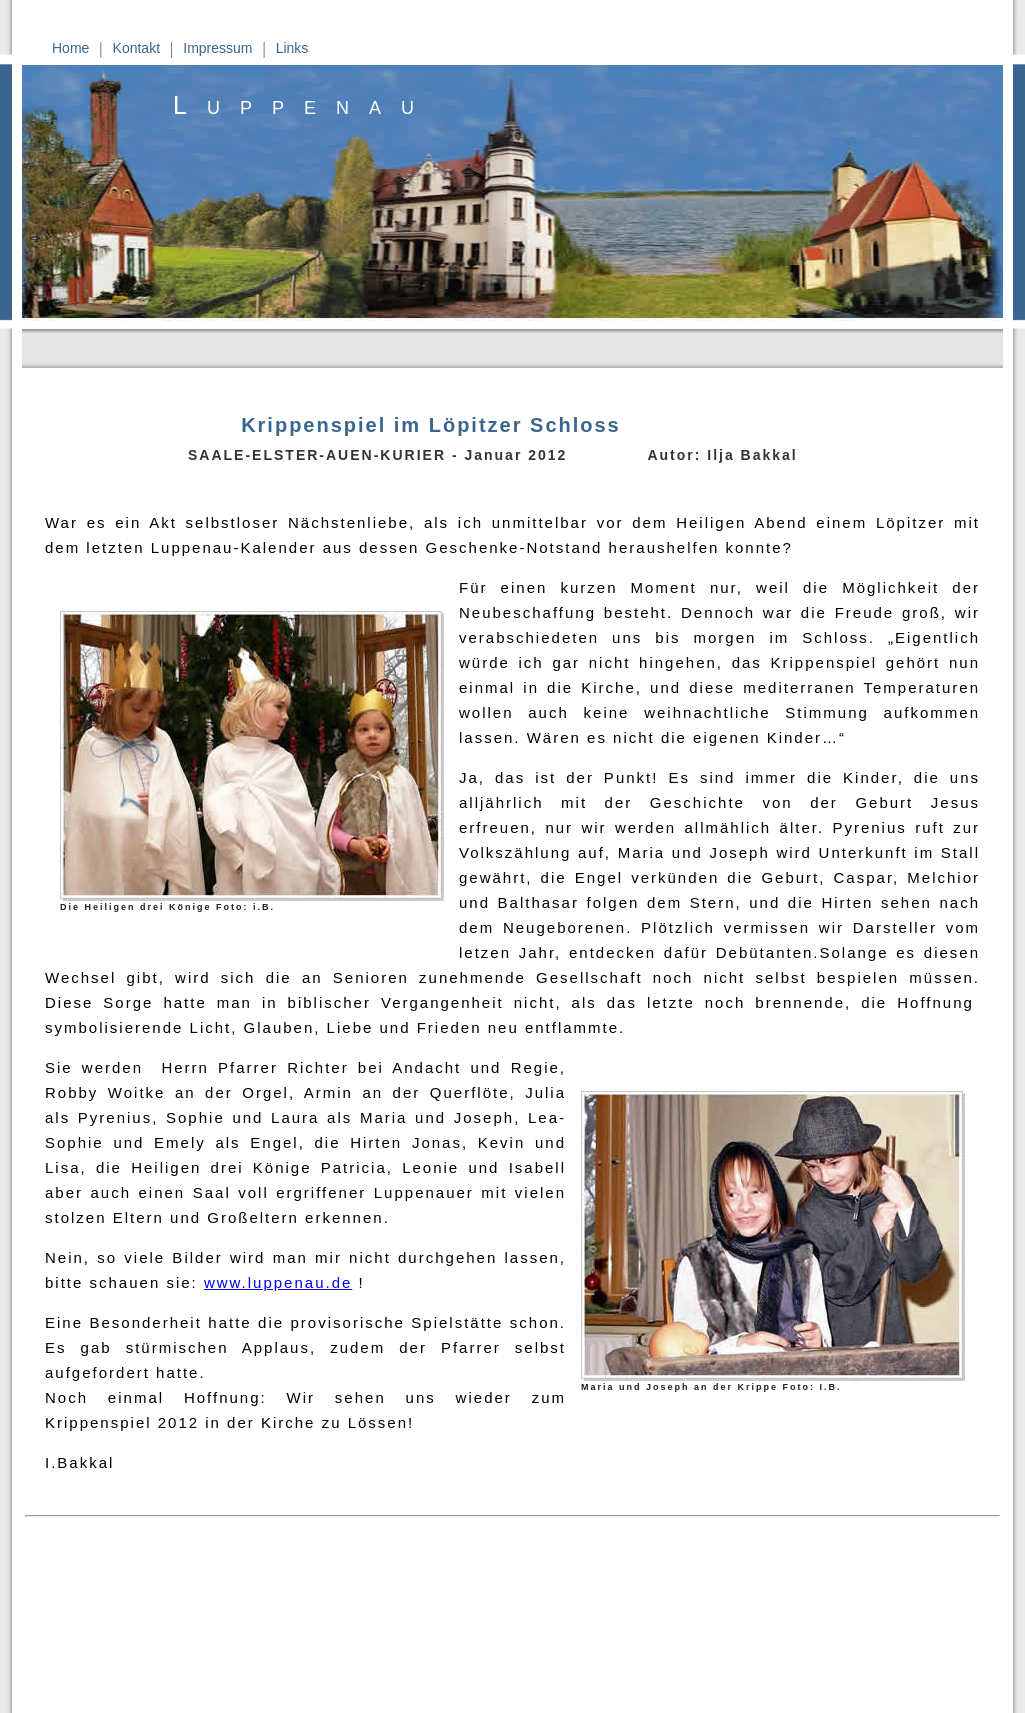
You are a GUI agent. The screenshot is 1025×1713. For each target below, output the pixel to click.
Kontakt (136, 48)
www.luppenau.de (278, 1282)
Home (70, 48)
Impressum (217, 48)
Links (292, 48)
